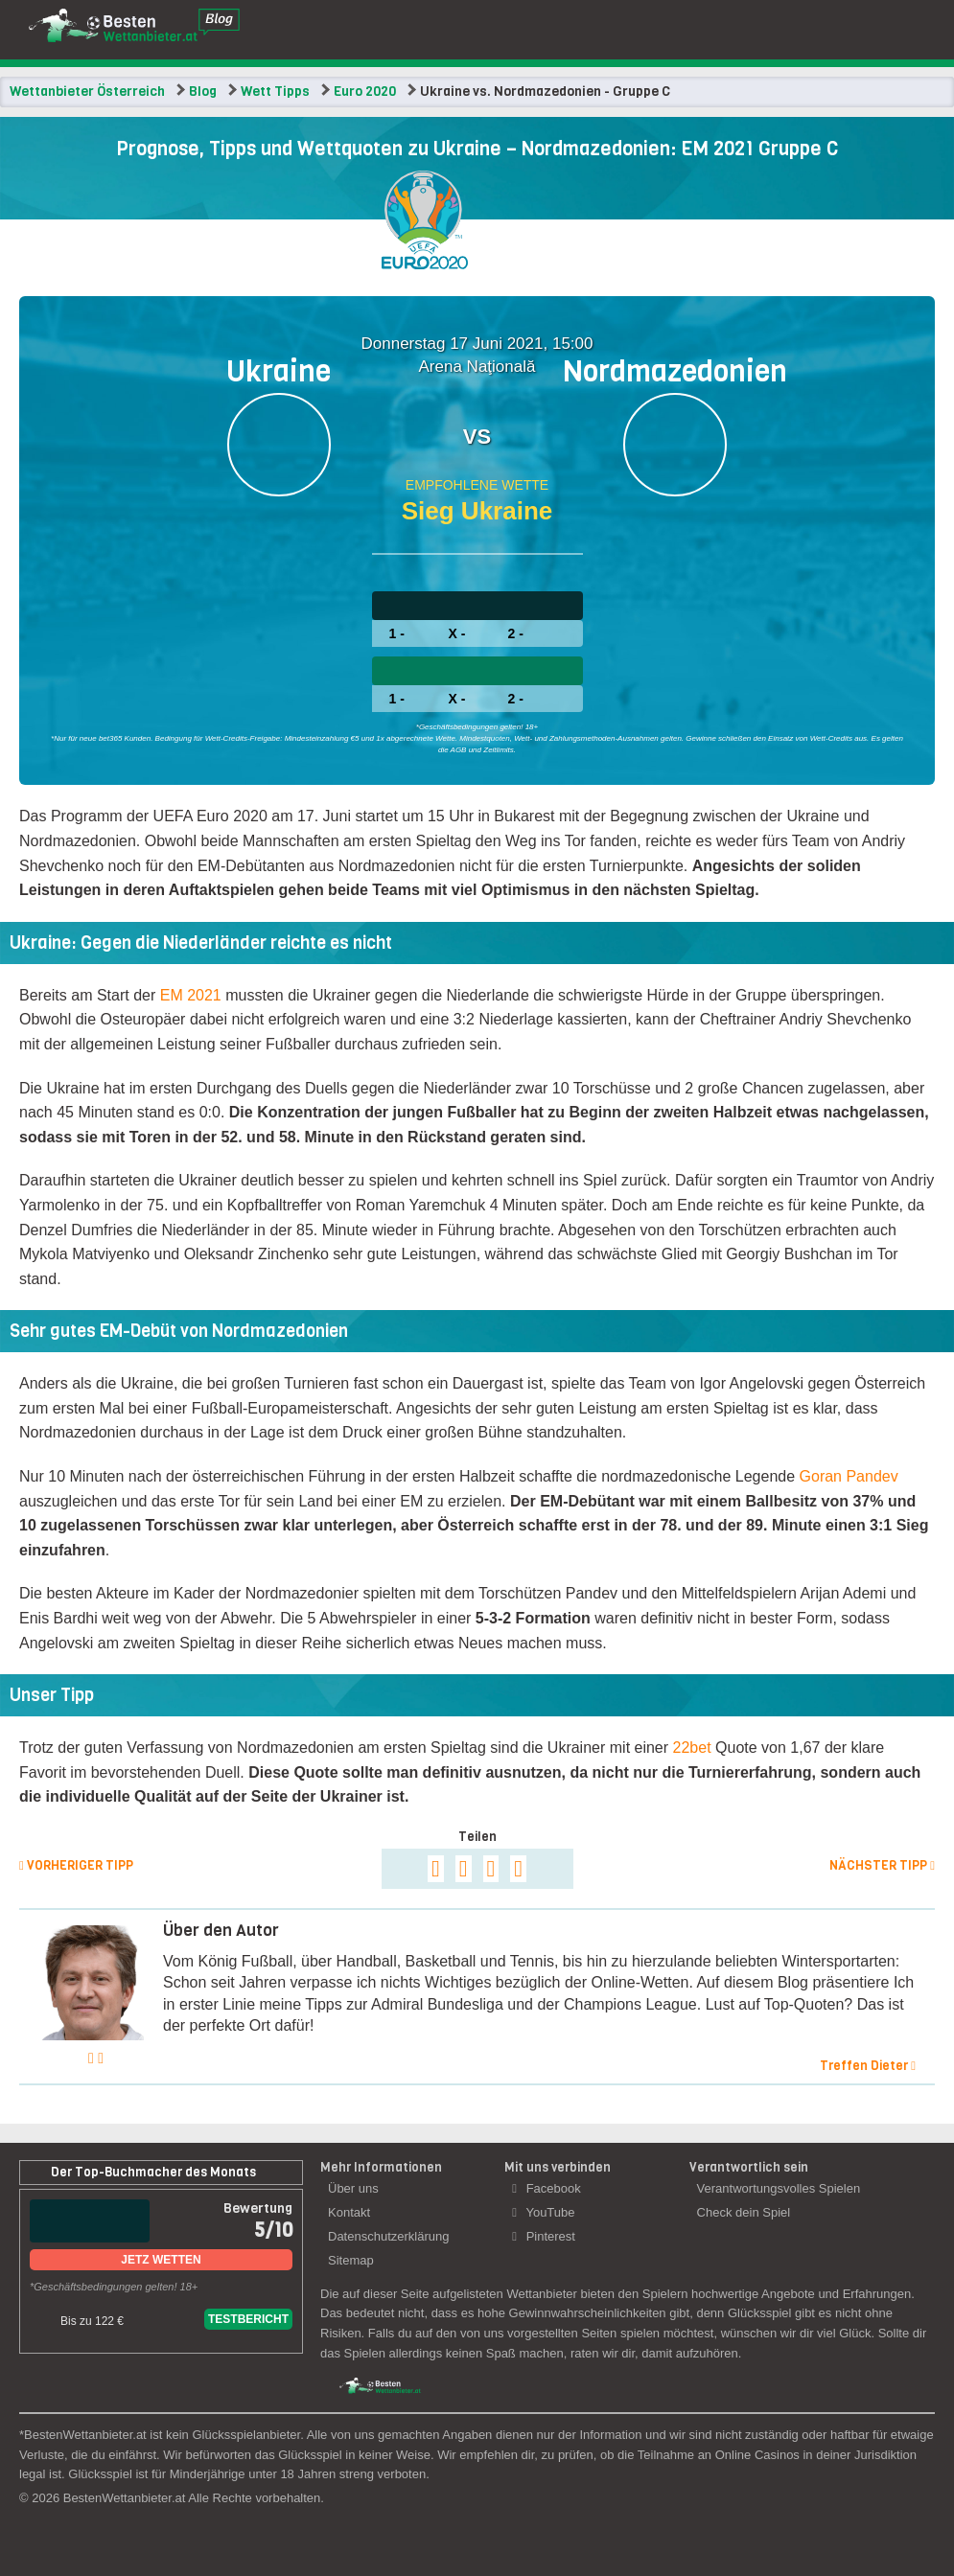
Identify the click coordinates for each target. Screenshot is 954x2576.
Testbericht (248, 2319)
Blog (203, 91)
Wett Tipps (275, 91)
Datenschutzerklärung (388, 2236)
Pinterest (543, 2236)
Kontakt (349, 2212)
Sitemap (351, 2260)
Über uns (353, 2188)
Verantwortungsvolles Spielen (779, 2188)
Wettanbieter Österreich (87, 91)
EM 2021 (190, 995)
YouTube (543, 2212)
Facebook (546, 2188)
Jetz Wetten (160, 2259)
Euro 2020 (365, 91)
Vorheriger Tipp (76, 1865)
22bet (692, 1747)
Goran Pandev (849, 1476)
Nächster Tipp (882, 1865)
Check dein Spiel (744, 2212)
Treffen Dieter (868, 2066)
